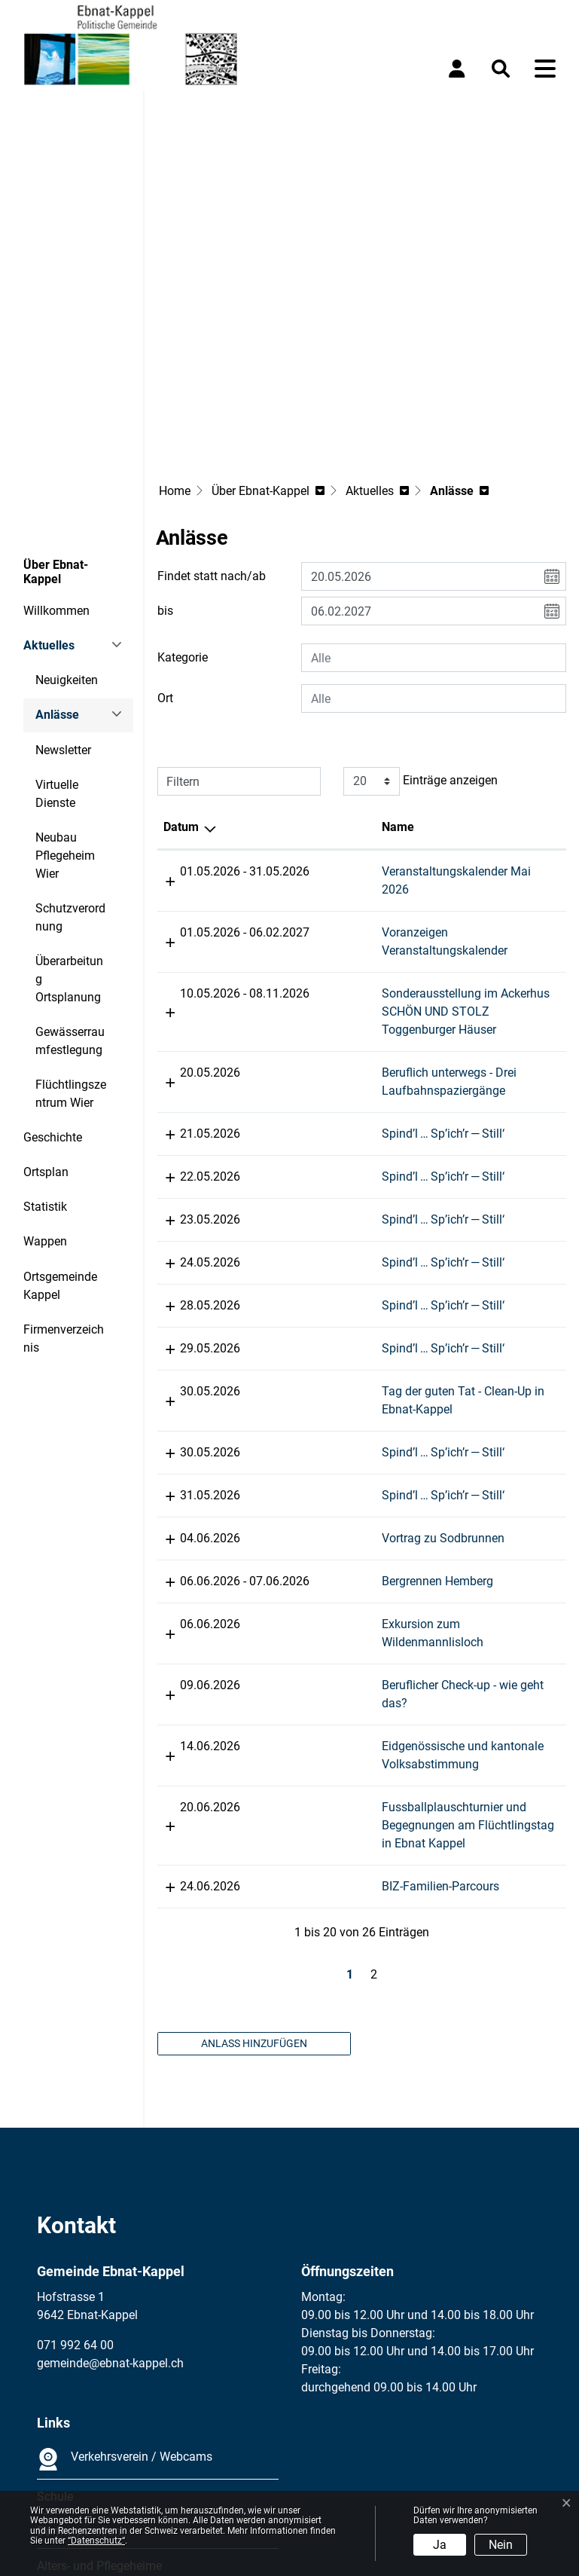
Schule (55, 2325)
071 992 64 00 (75, 2173)
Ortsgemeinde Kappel (60, 1150)
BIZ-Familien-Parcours (432, 1714)
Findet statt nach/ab (211, 440)
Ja (439, 2545)
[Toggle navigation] (545, 68)
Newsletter (63, 614)
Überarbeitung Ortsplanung (69, 843)
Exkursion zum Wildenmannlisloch (464, 1470)
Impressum (66, 2458)
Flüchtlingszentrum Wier (70, 958)
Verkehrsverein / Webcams (124, 2287)
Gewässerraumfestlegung (70, 905)
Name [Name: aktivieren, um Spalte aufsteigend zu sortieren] (389, 691)
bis (165, 475)
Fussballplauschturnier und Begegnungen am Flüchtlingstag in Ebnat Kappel (466, 1653)
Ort (165, 562)
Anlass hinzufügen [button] (254, 1872)
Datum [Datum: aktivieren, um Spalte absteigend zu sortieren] (181, 691)
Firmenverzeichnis (63, 1203)
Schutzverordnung (70, 781)
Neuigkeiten (66, 544)
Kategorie (182, 522)
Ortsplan (46, 1036)
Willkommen (56, 475)
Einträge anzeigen (420, 645)
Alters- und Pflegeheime (99, 2394)
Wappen (45, 1106)
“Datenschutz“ (96, 2540)
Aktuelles (49, 510)
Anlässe (76, 584)
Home (174, 355)
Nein (501, 2545)
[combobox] (433, 522)
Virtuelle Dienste (56, 658)
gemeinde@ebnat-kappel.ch (110, 2191)
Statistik (45, 1071)
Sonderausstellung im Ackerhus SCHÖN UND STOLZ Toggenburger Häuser (465, 858)
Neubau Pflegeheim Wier (65, 720)
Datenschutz (138, 2458)
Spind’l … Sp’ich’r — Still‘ (434, 980)
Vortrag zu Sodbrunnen (434, 1384)
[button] (504, 68)
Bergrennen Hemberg (429, 1427)
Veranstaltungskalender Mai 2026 (463, 736)
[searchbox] (433, 522)
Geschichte (52, 1002)
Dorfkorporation (79, 2359)
